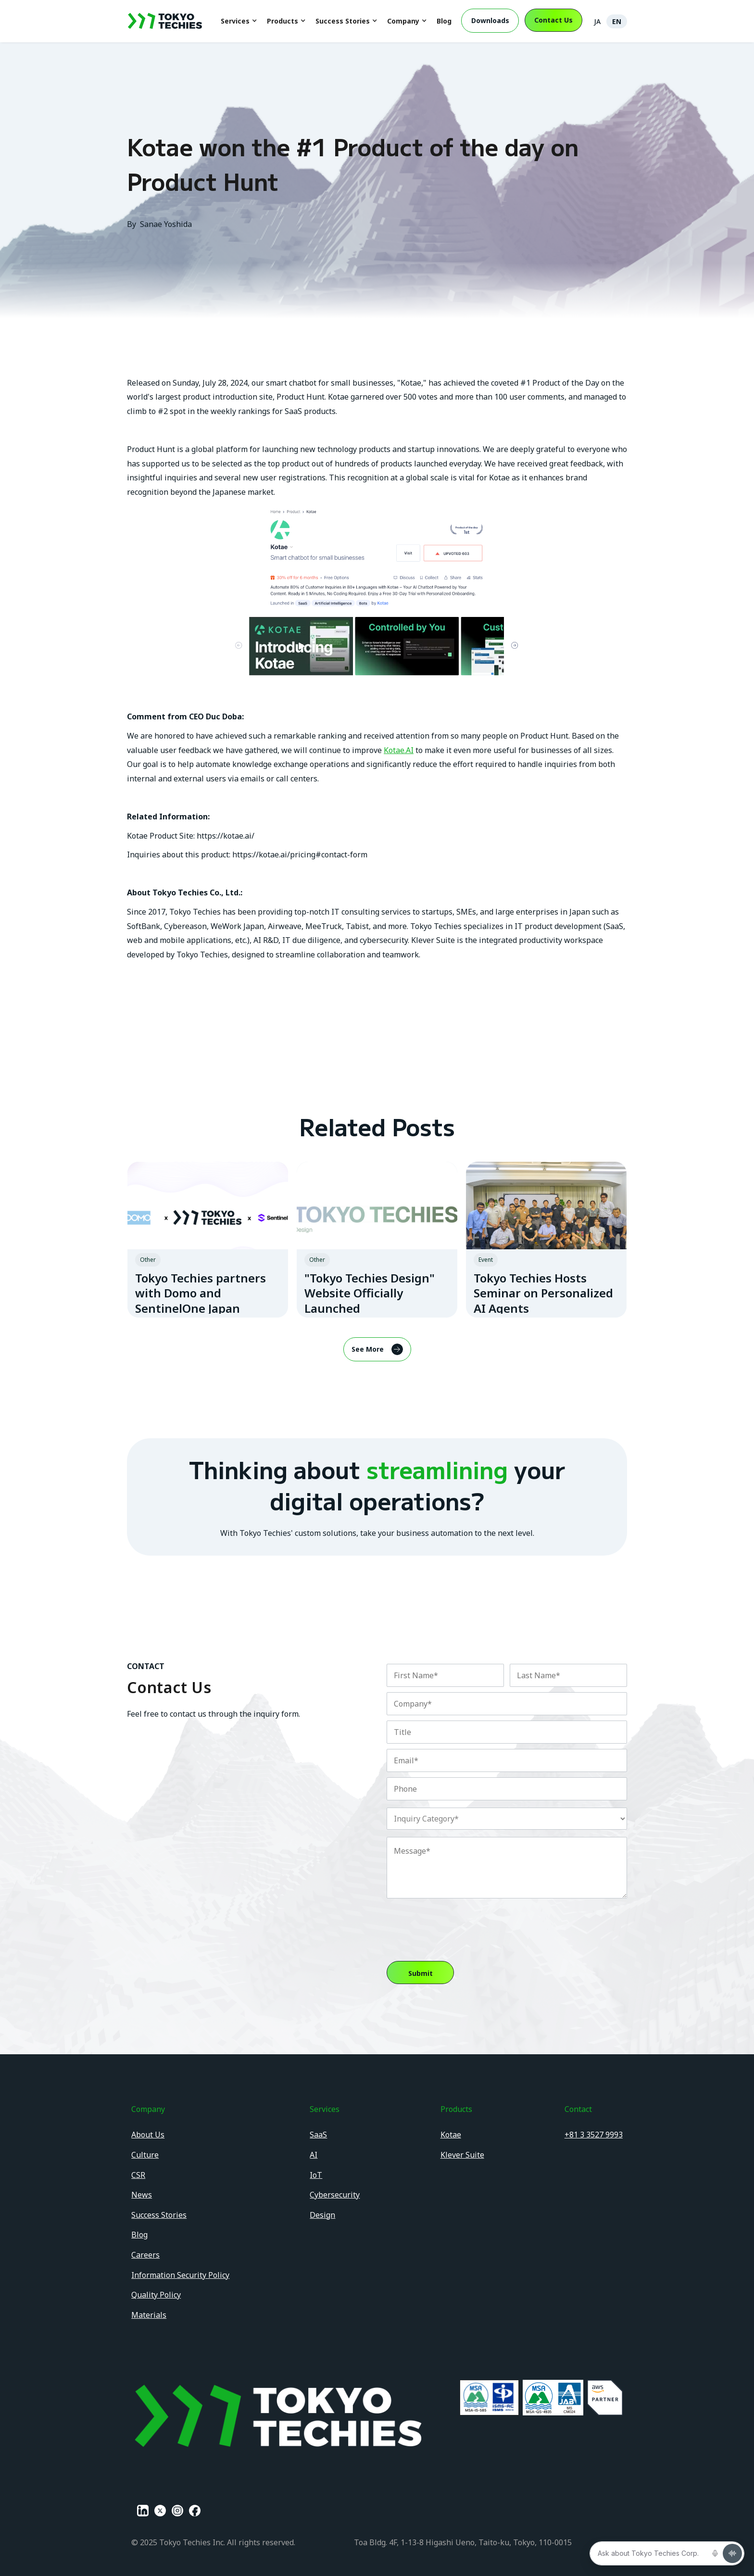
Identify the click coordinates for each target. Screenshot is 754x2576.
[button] (239, 21)
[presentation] (460, 1922)
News (141, 2194)
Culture (145, 2154)
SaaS (318, 2134)
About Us (147, 2134)
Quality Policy (156, 2294)
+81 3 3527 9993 (594, 2134)
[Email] (507, 1760)
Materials (148, 2315)
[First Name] (445, 1675)
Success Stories (159, 2215)
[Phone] (507, 1788)
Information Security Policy (180, 2275)
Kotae (450, 2134)
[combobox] (507, 1819)
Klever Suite (462, 2154)
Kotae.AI (399, 750)
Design (322, 2215)
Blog (444, 20)
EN (616, 21)
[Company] (507, 1703)
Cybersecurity (335, 2194)
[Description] (507, 1867)
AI (313, 2154)
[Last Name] (568, 1675)
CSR (138, 2175)
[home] (165, 21)
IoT (316, 2175)
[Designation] (507, 1732)
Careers (145, 2254)
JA (597, 21)
